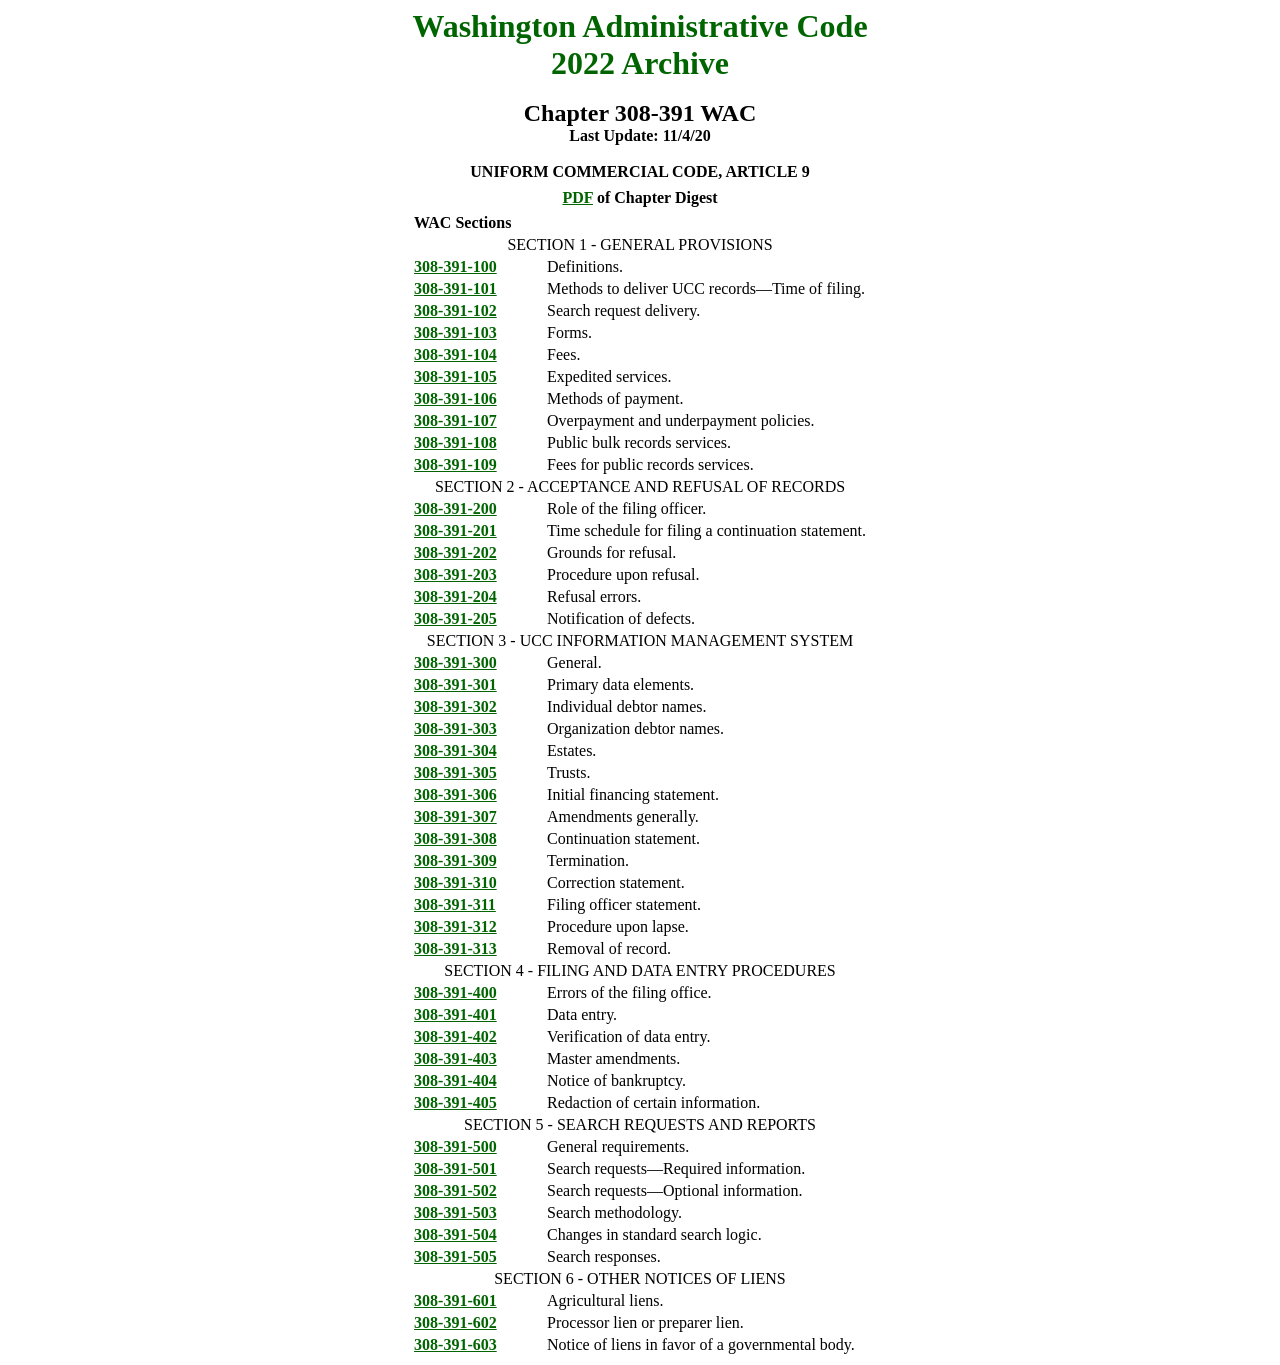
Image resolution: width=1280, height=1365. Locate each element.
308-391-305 (455, 772)
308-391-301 (455, 684)
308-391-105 (455, 376)
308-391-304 (455, 750)
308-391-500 (455, 1146)
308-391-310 (455, 882)
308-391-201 (455, 530)
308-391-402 (455, 1036)
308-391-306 (455, 794)
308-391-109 (455, 464)
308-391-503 (455, 1212)
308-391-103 (455, 332)
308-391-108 (455, 442)
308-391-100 (455, 266)
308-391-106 (455, 398)
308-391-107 (455, 420)
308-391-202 (455, 552)
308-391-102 (455, 310)
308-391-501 (455, 1168)
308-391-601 (455, 1300)
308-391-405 (455, 1102)
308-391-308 (455, 838)
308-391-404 (455, 1080)
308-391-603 (455, 1344)
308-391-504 (455, 1234)
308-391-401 (455, 1014)
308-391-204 (455, 596)
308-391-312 (455, 926)
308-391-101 (455, 288)
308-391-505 (455, 1256)
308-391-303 (455, 728)
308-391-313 (455, 948)
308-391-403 (455, 1058)
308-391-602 (455, 1322)
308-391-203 (455, 574)
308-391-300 (455, 662)
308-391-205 (455, 618)
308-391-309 (455, 860)
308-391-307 (455, 816)
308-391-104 (455, 354)
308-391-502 (455, 1190)
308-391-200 (455, 508)
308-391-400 (455, 992)
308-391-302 (455, 706)
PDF (577, 197)
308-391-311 (455, 904)
